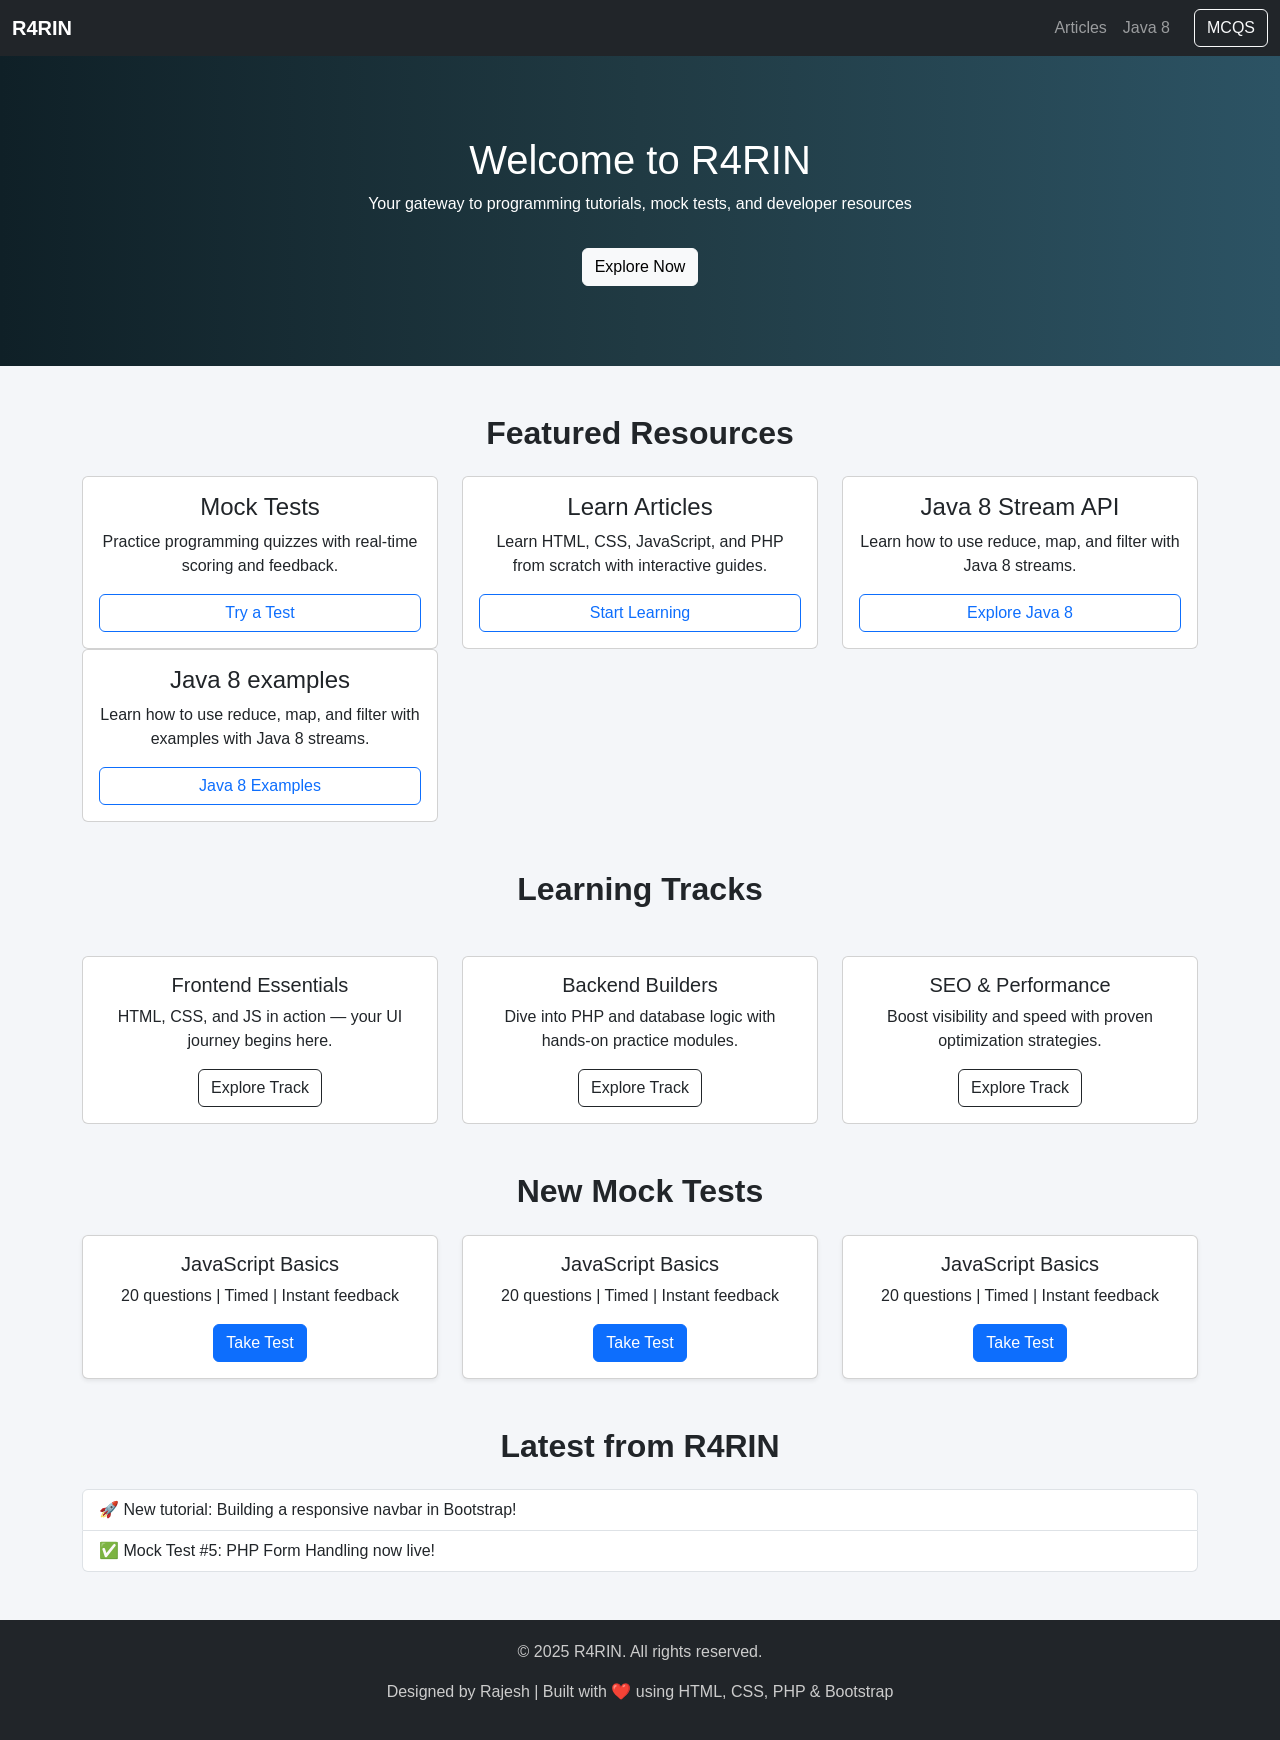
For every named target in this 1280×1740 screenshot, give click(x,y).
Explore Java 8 (1020, 612)
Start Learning (640, 612)
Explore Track (260, 1087)
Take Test (259, 1342)
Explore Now (640, 266)
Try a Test (259, 612)
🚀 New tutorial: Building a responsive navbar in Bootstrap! (308, 1509)
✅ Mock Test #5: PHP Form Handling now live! (267, 1550)
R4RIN (42, 28)
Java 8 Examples (260, 785)
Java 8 (1146, 27)
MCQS (1231, 27)
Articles (1080, 27)
